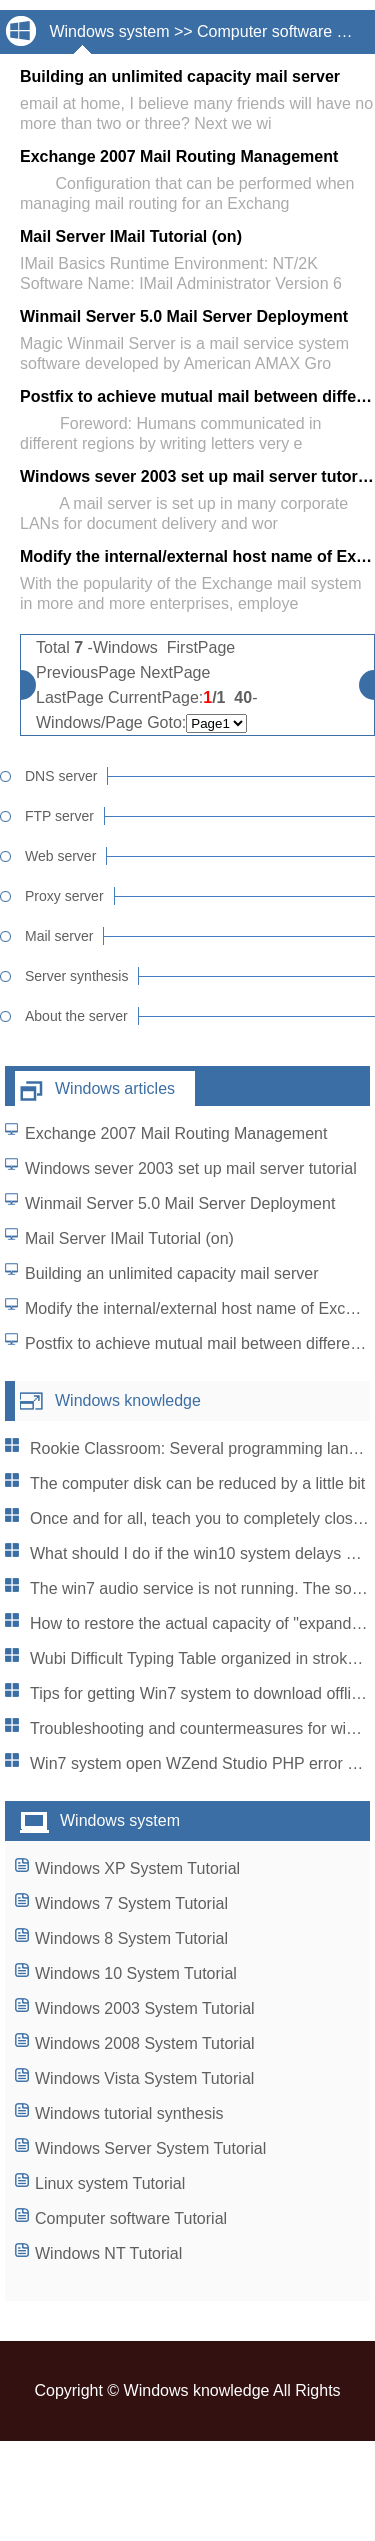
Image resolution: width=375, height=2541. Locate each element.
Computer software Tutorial (131, 2218)
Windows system (109, 31)
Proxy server (64, 896)
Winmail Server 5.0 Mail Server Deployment (180, 1203)
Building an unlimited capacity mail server (171, 1273)
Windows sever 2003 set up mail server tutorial (191, 1168)
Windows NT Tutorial (108, 2253)
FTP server (59, 816)
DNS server (61, 776)
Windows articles (115, 1088)
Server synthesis (76, 976)
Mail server (59, 936)
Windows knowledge (128, 1400)
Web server (60, 856)
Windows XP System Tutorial (137, 1868)
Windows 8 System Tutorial (131, 1938)
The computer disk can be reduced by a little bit (197, 1483)
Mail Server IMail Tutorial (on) (129, 1238)
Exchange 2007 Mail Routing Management (176, 1133)
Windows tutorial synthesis (129, 2113)
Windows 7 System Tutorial (131, 1903)
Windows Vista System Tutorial (144, 2078)
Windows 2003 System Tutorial (145, 2008)
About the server (76, 1016)
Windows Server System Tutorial (150, 2148)
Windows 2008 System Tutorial (145, 2043)
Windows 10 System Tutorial (136, 1973)
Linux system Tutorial (110, 2183)
